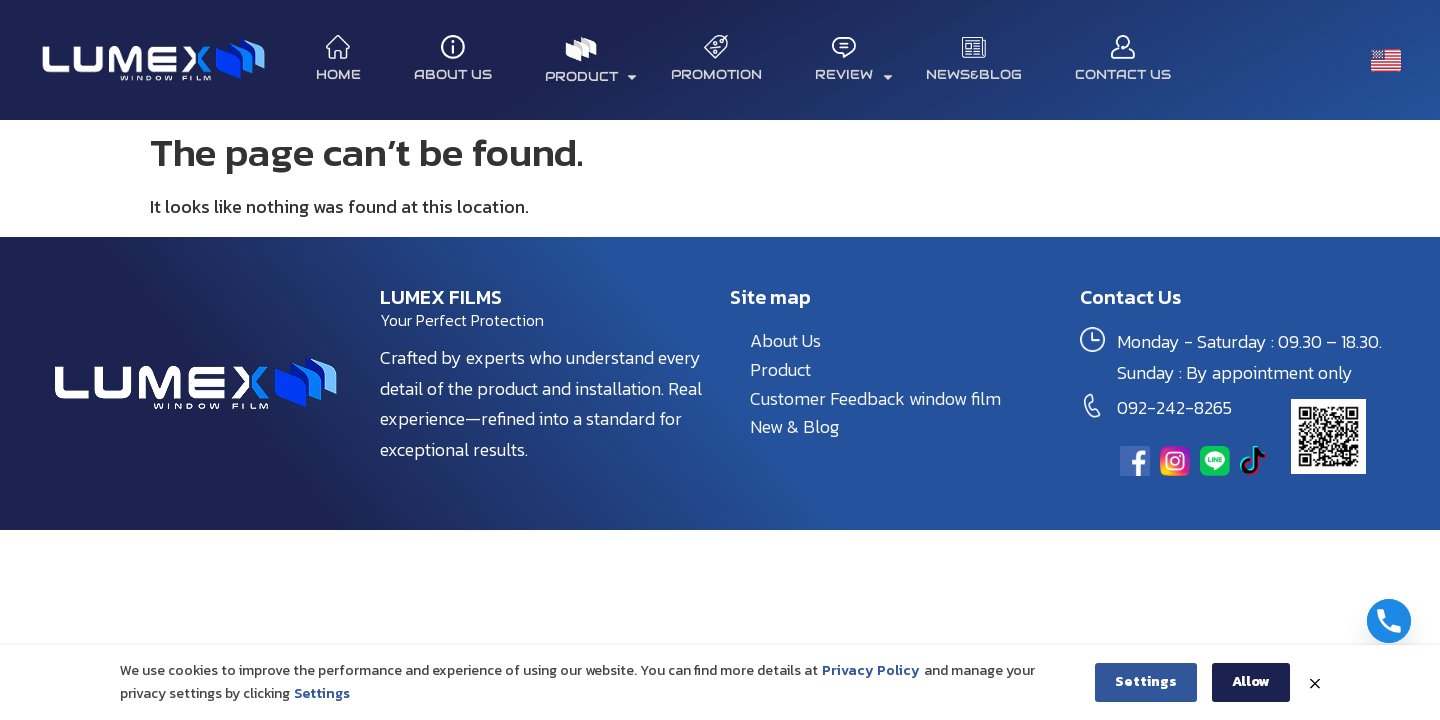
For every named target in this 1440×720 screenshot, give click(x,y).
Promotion (716, 74)
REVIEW (854, 77)
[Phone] (1389, 621)
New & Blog (794, 426)
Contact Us (1123, 74)
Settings (322, 694)
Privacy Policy (871, 672)
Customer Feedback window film (875, 398)
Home (338, 74)
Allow (1251, 683)
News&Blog (974, 74)
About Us (453, 74)
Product (780, 369)
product (591, 77)
